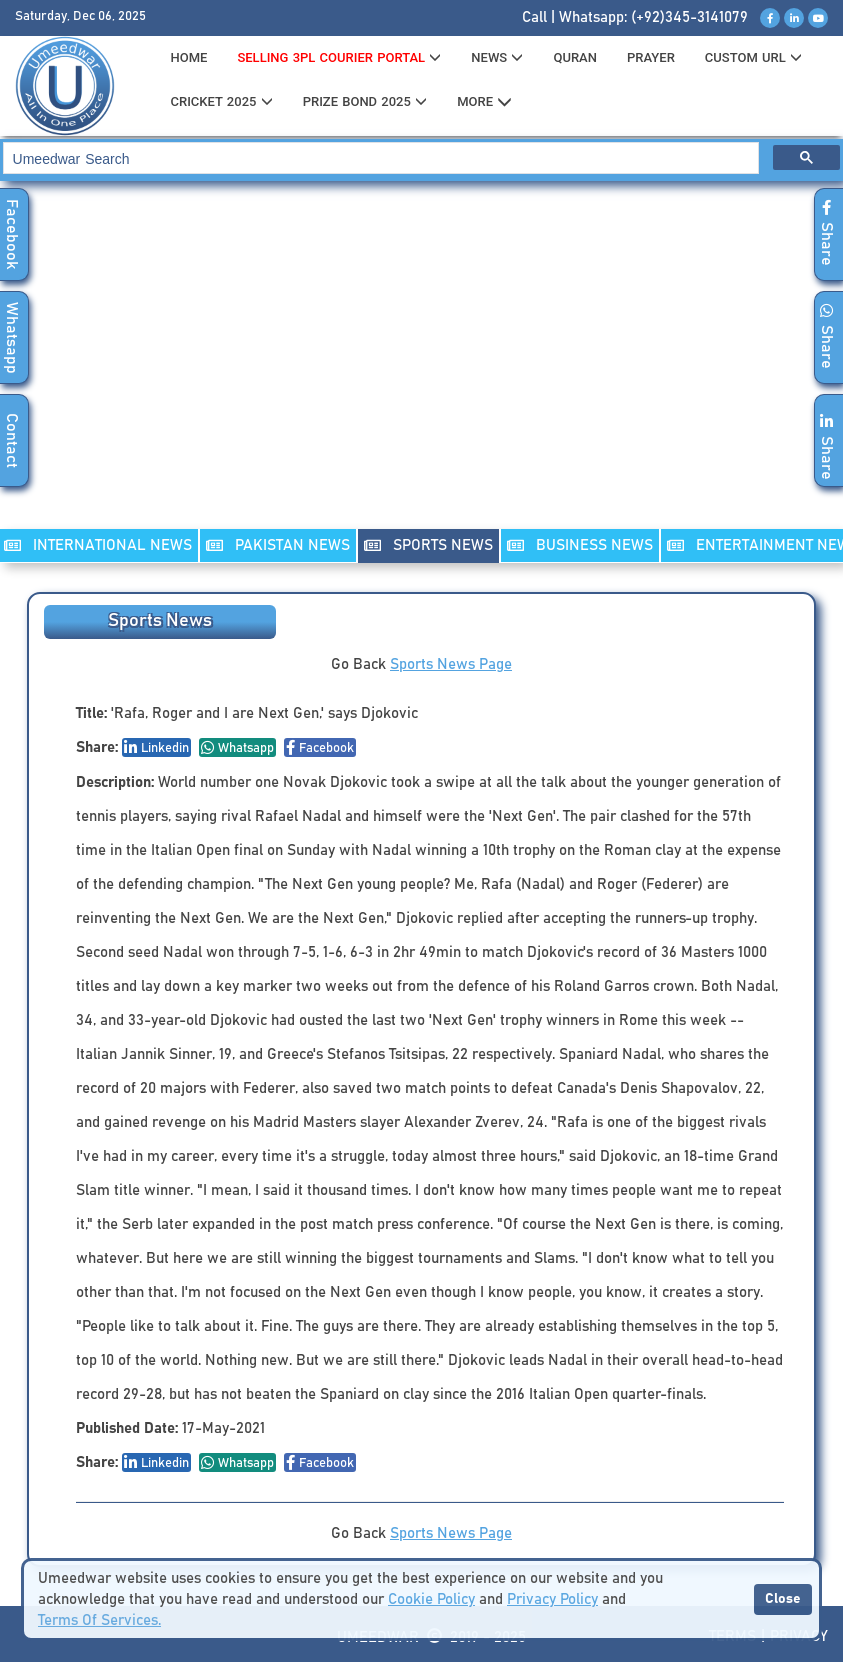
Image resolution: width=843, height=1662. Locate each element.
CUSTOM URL (753, 57)
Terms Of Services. (99, 1620)
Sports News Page (451, 664)
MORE (484, 102)
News (497, 57)
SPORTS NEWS (428, 545)
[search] (379, 158)
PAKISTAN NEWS (278, 545)
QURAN (575, 57)
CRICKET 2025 (221, 101)
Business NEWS (580, 545)
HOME (188, 57)
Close (783, 1599)
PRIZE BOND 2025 (365, 101)
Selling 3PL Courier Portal (339, 57)
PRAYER (651, 57)
